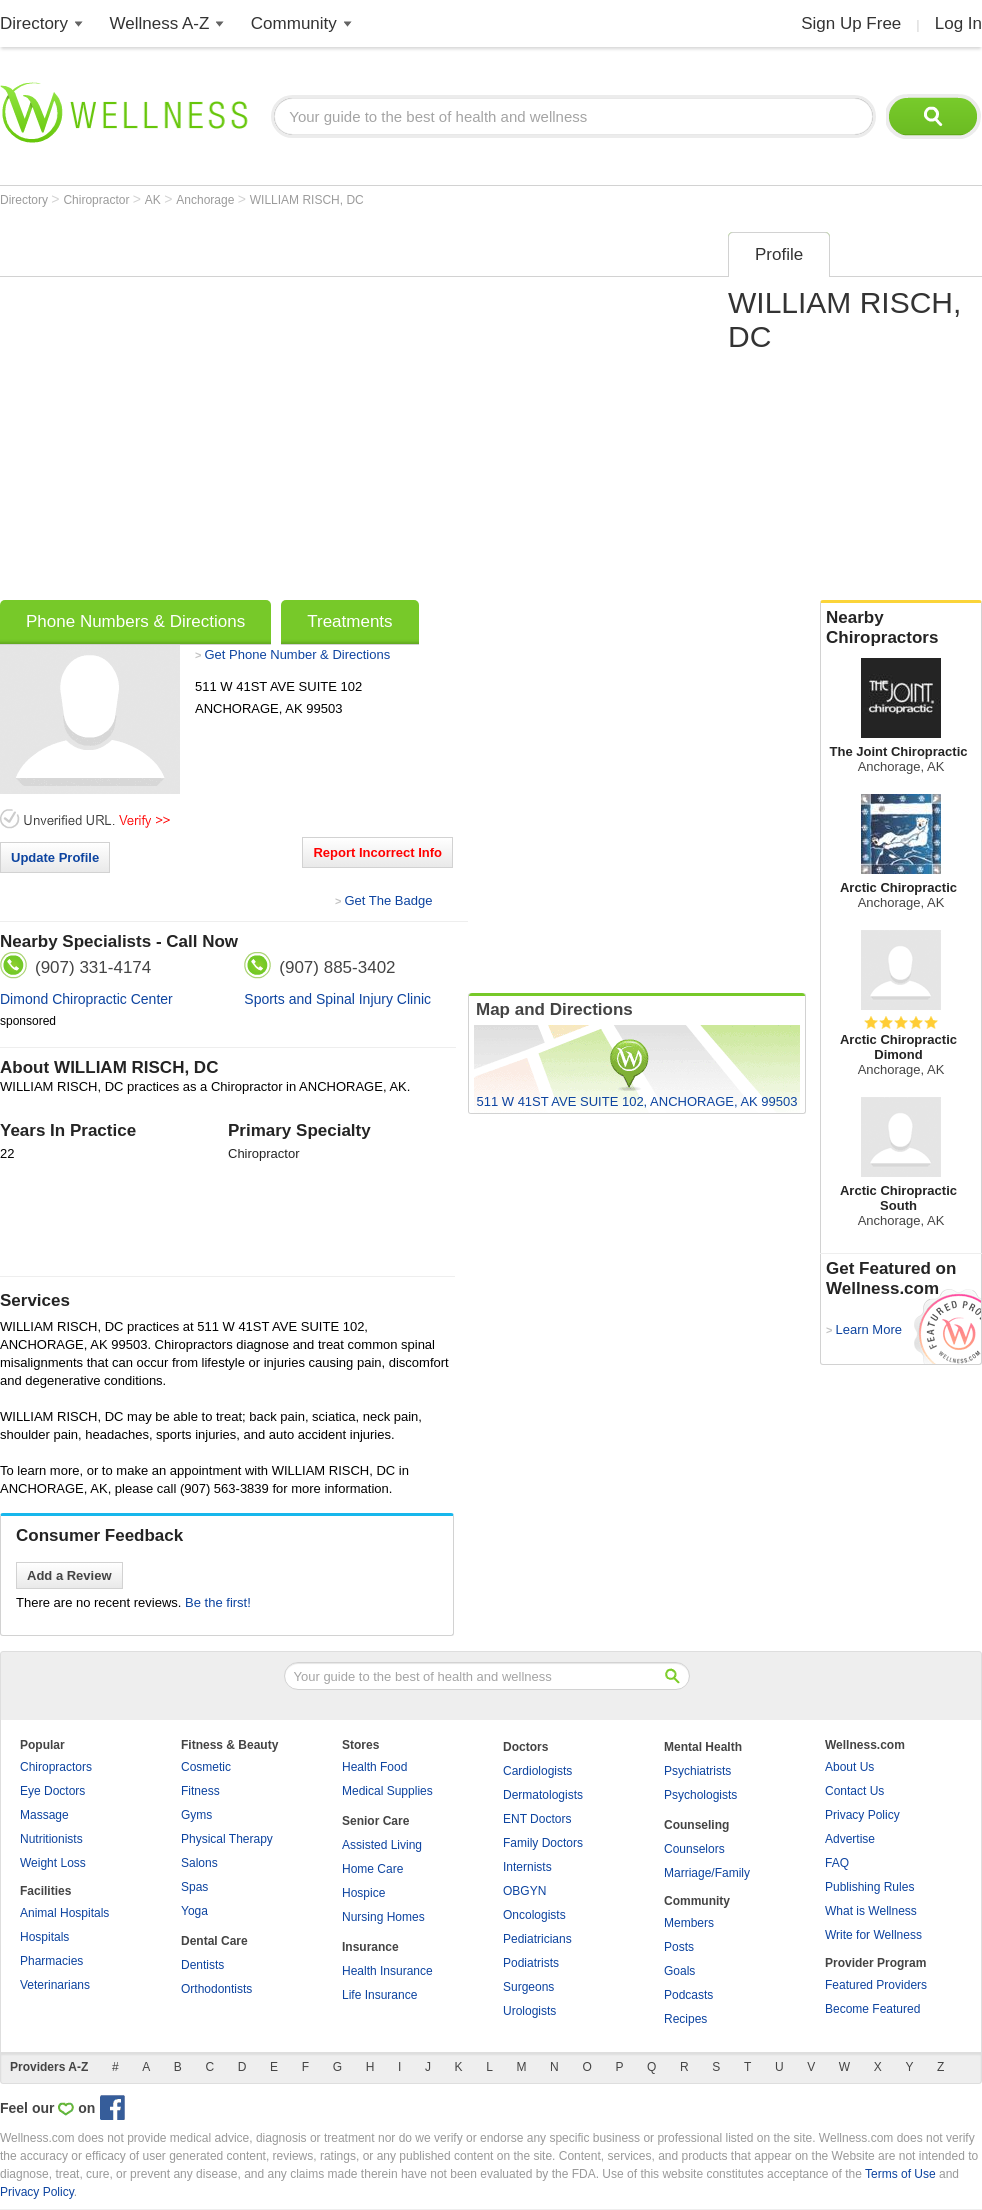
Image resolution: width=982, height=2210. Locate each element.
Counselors (694, 1849)
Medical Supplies (387, 1791)
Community (294, 23)
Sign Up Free (851, 23)
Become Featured (872, 2009)
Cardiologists (537, 1771)
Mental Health (703, 1747)
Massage (44, 1815)
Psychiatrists (697, 1771)
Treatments (349, 621)
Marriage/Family (707, 1873)
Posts (679, 1947)
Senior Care (375, 1821)
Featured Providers (876, 1985)
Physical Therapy (227, 1839)
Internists (527, 1867)
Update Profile (55, 857)
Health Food (374, 1767)
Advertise (850, 1839)
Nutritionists (51, 1839)
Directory (34, 23)
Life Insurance (379, 1995)
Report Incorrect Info (377, 852)
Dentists (202, 1965)
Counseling (696, 1825)
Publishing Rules (869, 1887)
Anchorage (206, 200)
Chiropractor (97, 200)
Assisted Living (382, 1845)
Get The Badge (388, 900)
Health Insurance (387, 1971)
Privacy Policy (862, 1815)
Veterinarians (55, 1985)
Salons (199, 1863)
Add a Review (69, 1575)
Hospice (363, 1893)
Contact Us (854, 1791)
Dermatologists (543, 1795)
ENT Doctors (537, 1819)
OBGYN (524, 1891)
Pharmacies (51, 1961)
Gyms (196, 1815)
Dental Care (214, 1941)
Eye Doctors (52, 1791)
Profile (779, 254)
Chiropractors (56, 1767)
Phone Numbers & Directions (135, 621)
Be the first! (218, 1602)
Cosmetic (206, 1767)
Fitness (200, 1791)
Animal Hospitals (64, 1913)
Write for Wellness (873, 1935)
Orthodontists (216, 1989)
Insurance (370, 1947)
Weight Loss (53, 1863)
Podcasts (688, 1995)
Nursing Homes (383, 1917)
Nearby (901, 628)
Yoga (194, 1911)
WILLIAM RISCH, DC (307, 200)
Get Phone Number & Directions (297, 654)
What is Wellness (871, 1911)
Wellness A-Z (160, 23)
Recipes (685, 2019)
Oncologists (534, 1915)
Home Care (372, 1869)
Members (689, 1923)
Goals (679, 1971)
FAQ (837, 1863)
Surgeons (528, 1987)
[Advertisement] (187, 409)
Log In (958, 23)
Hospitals (44, 1937)
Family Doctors (543, 1843)
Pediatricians (537, 1939)
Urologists (529, 2011)
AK (154, 200)
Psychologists (700, 1795)
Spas (194, 1887)
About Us (849, 1767)
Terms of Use (900, 2174)
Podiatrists (531, 1963)
